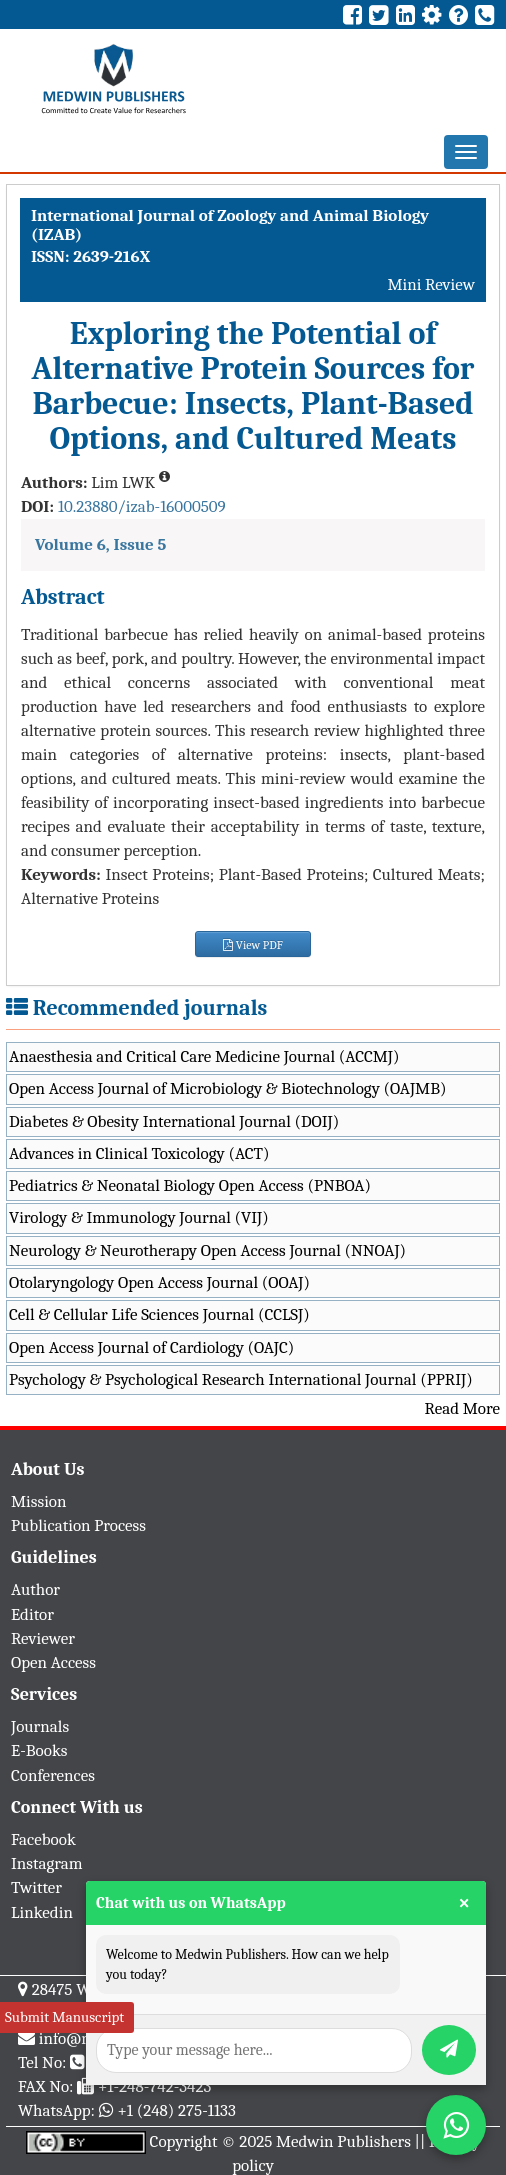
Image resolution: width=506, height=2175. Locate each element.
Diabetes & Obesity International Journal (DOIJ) (174, 1121)
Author (35, 1589)
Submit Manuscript (64, 2017)
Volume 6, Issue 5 (100, 544)
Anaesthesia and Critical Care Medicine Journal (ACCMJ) (204, 1056)
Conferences (53, 1775)
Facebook (43, 1839)
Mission (39, 1501)
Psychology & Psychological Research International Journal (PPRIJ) (241, 1379)
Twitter (36, 1887)
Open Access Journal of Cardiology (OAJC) (151, 1347)
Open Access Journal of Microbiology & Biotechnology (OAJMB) (228, 1088)
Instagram (47, 1863)
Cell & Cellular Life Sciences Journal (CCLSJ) (159, 1314)
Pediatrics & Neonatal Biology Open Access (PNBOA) (190, 1185)
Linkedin (42, 1912)
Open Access (53, 1662)
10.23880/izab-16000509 (142, 506)
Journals (40, 1726)
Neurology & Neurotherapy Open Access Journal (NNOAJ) (207, 1250)
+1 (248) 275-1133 (176, 2110)
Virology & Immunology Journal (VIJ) (139, 1217)
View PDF (253, 945)
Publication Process (78, 1525)
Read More (462, 1408)
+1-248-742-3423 (154, 2086)
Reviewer (43, 1638)
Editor (32, 1614)
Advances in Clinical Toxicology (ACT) (139, 1153)
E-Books (39, 1750)
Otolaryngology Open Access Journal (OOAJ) (159, 1282)
